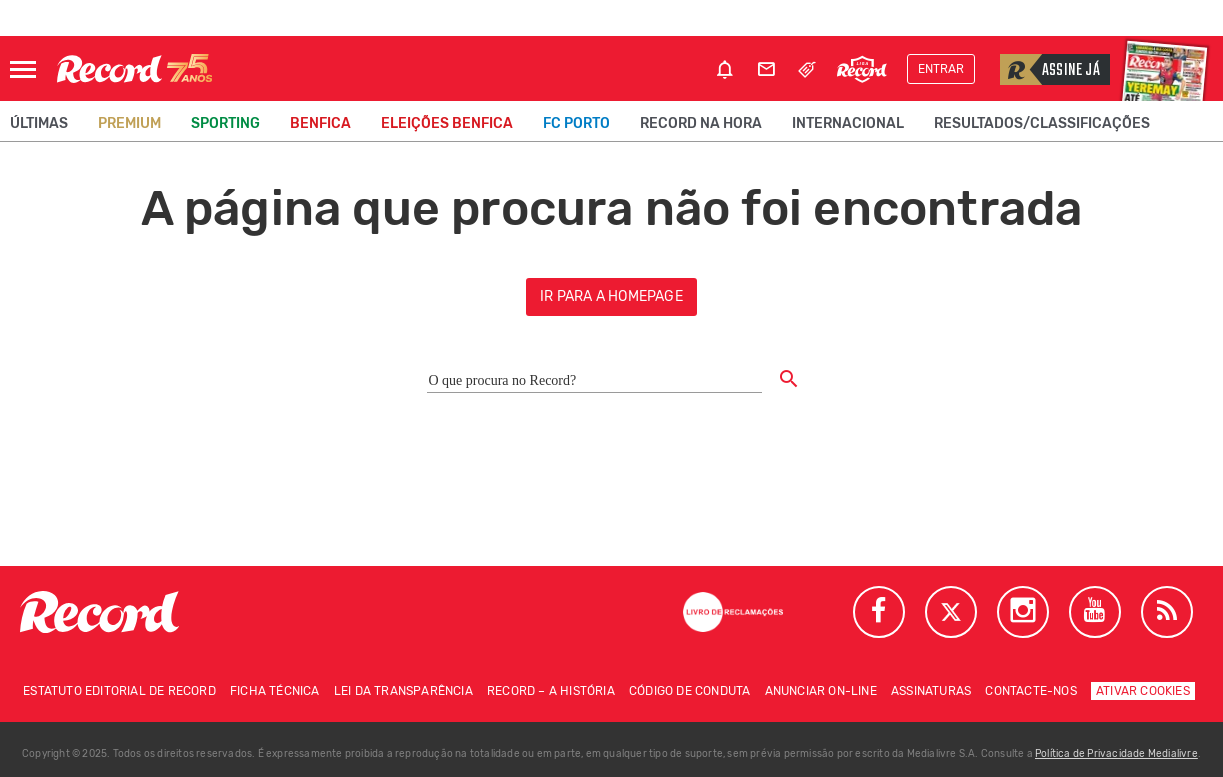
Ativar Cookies (1143, 691)
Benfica (320, 123)
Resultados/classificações (1042, 123)
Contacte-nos (1030, 691)
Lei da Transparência (403, 691)
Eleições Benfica (447, 123)
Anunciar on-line (821, 691)
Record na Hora (701, 123)
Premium (129, 123)
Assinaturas (931, 691)
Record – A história (551, 691)
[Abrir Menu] (23, 69)
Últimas (39, 123)
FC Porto (576, 123)
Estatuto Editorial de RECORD (119, 691)
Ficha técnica (275, 691)
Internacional (848, 123)
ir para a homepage (611, 296)
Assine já (1050, 69)
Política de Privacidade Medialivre (1116, 754)
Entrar (941, 69)
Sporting (225, 123)
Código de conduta (689, 691)
